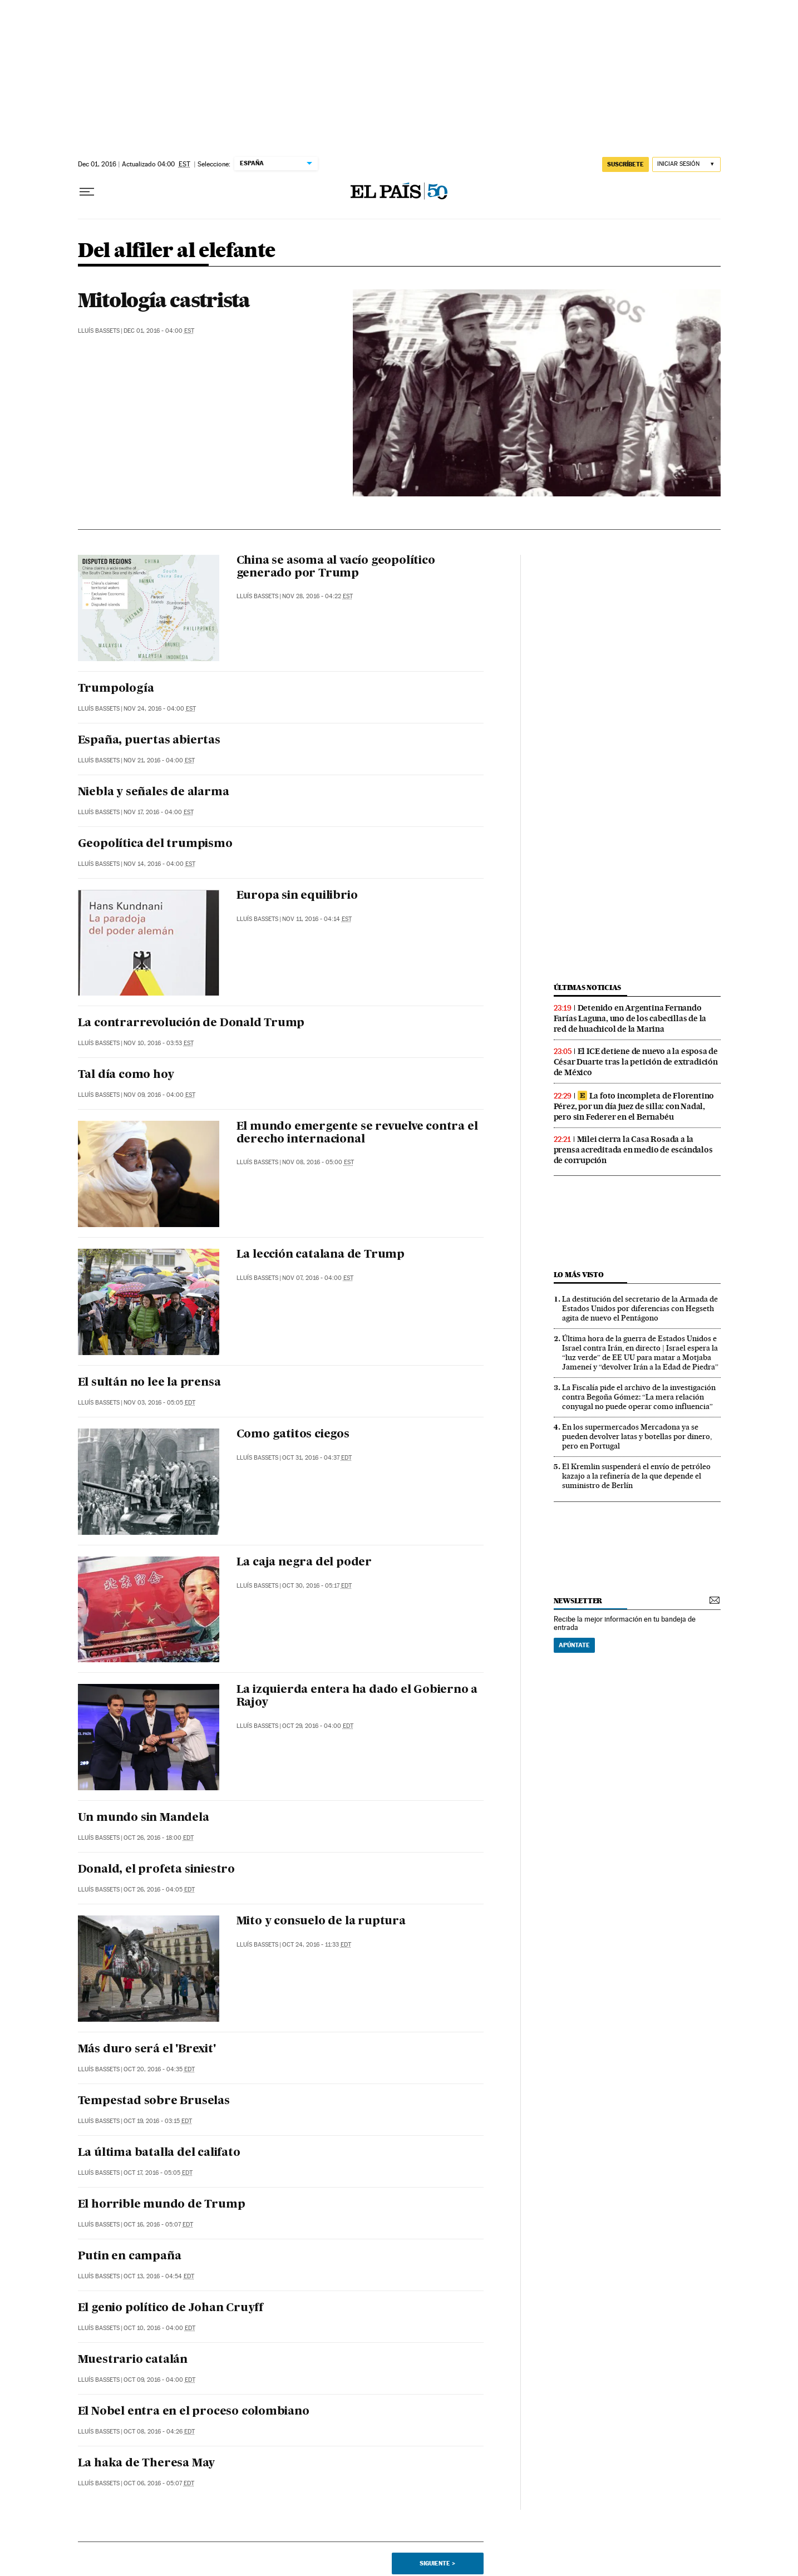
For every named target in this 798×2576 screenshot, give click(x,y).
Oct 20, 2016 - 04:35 (159, 2069)
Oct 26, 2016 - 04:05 (159, 1889)
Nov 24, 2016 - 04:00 (160, 708)
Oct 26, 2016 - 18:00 (159, 1837)
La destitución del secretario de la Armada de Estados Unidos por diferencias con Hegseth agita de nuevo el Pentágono (640, 1308)
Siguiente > (437, 2563)
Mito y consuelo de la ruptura (321, 1921)
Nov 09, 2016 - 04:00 (159, 1095)
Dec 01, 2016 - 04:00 (159, 330)
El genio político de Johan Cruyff (170, 2308)
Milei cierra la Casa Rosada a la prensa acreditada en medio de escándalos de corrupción (633, 1149)
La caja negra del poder (304, 1562)
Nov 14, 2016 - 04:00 (159, 864)
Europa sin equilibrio (297, 896)
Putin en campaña (129, 2256)
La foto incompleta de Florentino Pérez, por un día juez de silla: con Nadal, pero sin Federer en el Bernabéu (634, 1106)
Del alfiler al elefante (176, 251)
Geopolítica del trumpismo (155, 844)
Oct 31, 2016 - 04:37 (317, 1457)
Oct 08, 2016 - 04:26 (159, 2431)
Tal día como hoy (126, 1075)
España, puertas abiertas (149, 740)
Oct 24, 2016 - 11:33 (316, 1944)
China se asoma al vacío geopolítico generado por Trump (336, 567)
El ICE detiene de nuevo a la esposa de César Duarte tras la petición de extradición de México (636, 1061)
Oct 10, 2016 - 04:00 (159, 2328)
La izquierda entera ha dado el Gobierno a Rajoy (357, 1696)
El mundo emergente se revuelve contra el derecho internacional (357, 1133)
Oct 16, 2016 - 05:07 (158, 2224)
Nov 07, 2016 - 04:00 (317, 1278)
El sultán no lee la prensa (149, 1382)
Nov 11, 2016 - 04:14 (317, 919)
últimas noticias (588, 987)
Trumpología (116, 689)
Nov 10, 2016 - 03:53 (159, 1043)
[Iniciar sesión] (686, 164)
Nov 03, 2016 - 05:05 (159, 1402)
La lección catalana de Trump (321, 1254)
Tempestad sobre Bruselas (154, 2101)
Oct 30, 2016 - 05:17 (317, 1585)
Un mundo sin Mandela (143, 1818)
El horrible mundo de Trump (161, 2204)
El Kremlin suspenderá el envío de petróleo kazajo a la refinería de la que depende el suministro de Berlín (636, 1476)
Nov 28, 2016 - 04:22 (317, 596)
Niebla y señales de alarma (153, 792)
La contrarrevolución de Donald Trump (191, 1023)
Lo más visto (579, 1274)
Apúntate (574, 1645)
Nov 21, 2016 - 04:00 (159, 760)
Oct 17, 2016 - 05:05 (158, 2172)
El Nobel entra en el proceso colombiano (193, 2411)
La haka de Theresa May (146, 2463)
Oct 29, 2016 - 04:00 (317, 1726)
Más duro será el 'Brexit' (147, 2049)
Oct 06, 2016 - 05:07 (159, 2483)
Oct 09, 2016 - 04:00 (159, 2379)
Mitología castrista (164, 300)
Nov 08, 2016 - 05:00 (318, 1162)
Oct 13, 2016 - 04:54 (159, 2276)
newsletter (578, 1601)
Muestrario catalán (133, 2360)
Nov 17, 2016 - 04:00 (159, 812)
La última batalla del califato (159, 2153)
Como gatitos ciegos (293, 1434)
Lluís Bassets (99, 330)
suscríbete (625, 164)
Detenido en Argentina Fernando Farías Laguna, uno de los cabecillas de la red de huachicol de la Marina (630, 1018)
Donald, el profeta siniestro (156, 1869)
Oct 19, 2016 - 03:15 (158, 2121)
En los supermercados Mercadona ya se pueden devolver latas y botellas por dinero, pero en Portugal (637, 1436)
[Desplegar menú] (87, 192)
